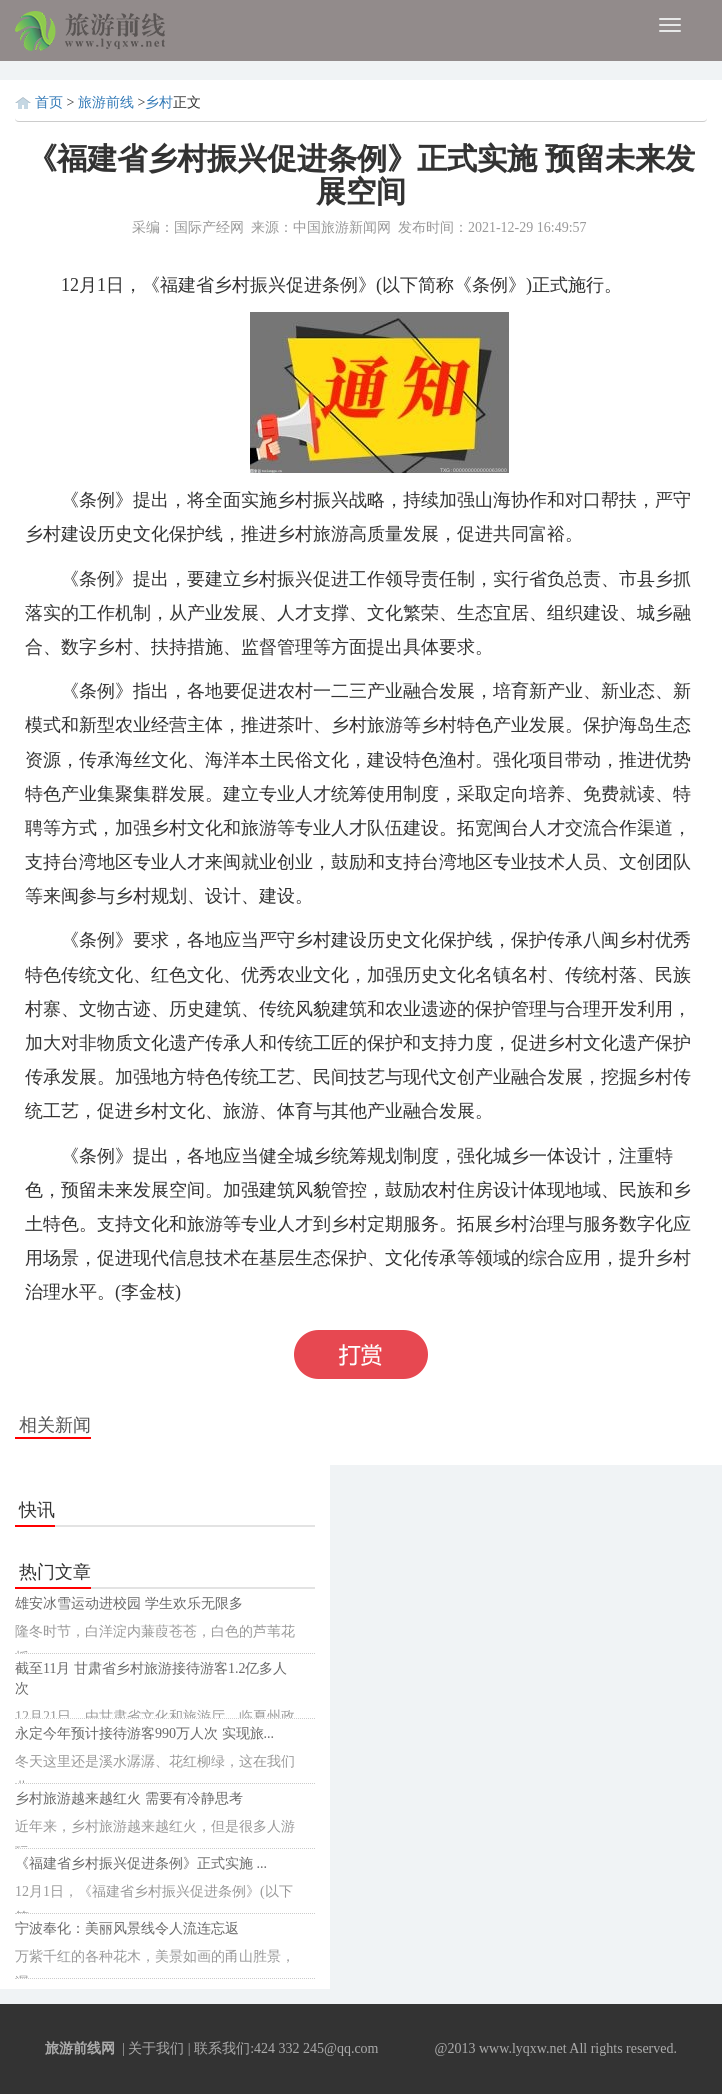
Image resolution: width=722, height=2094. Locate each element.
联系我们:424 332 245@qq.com (286, 2048)
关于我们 (156, 2048)
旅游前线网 (80, 2048)
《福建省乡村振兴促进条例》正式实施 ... (141, 1863)
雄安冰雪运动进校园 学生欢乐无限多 (129, 1603)
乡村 (159, 102)
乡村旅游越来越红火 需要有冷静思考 (129, 1798)
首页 (49, 102)
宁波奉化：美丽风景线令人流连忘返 (127, 1928)
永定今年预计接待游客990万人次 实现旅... (144, 1733)
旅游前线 (108, 102)
